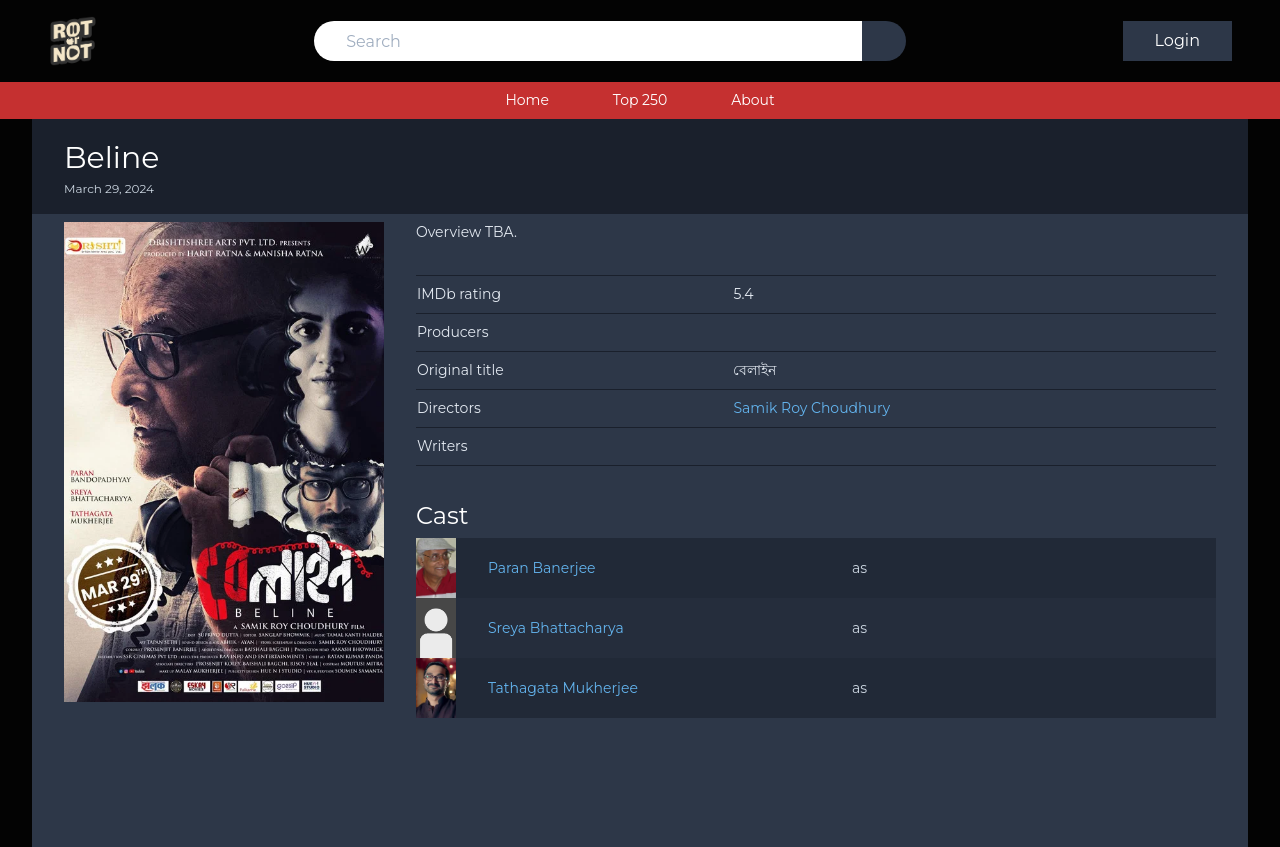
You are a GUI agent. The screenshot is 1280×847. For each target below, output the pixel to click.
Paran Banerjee (542, 568)
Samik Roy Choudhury (811, 408)
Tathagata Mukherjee (563, 688)
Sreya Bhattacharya (556, 628)
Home (526, 100)
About (752, 100)
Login (1177, 40)
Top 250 (640, 100)
